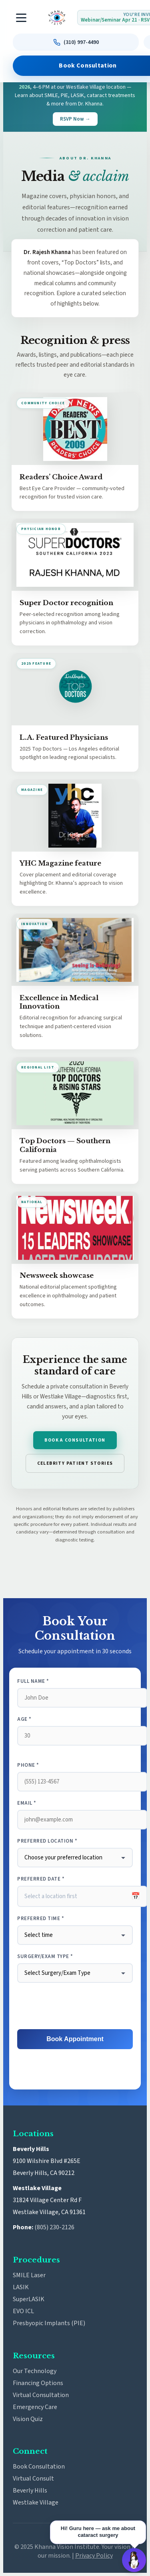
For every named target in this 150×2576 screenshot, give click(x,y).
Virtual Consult (33, 2478)
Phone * (28, 1765)
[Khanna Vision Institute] (57, 17)
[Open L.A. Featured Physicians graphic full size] (75, 689)
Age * (24, 1719)
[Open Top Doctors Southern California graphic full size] (75, 1093)
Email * (26, 1803)
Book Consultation (39, 2466)
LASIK (21, 2287)
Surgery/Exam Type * (45, 1956)
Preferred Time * (40, 1918)
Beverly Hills (30, 2490)
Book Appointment (75, 2039)
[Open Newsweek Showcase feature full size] (75, 1228)
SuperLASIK (28, 2299)
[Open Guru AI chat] (134, 2560)
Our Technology (34, 2371)
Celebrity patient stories (75, 1463)
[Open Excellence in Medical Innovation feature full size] (75, 950)
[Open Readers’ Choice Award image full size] (75, 429)
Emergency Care (35, 2407)
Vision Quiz (28, 2419)
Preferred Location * (47, 1841)
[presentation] (75, 2006)
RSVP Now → (75, 119)
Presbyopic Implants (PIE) (49, 2323)
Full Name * (33, 1681)
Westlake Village (35, 2502)
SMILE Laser (29, 2275)
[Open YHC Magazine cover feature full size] (75, 816)
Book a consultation (74, 1440)
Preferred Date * (40, 1879)
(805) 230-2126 (54, 2227)
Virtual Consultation (41, 2395)
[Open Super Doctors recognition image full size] (75, 555)
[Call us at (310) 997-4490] (76, 42)
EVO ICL (23, 2311)
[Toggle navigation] (21, 17)
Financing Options (38, 2383)
